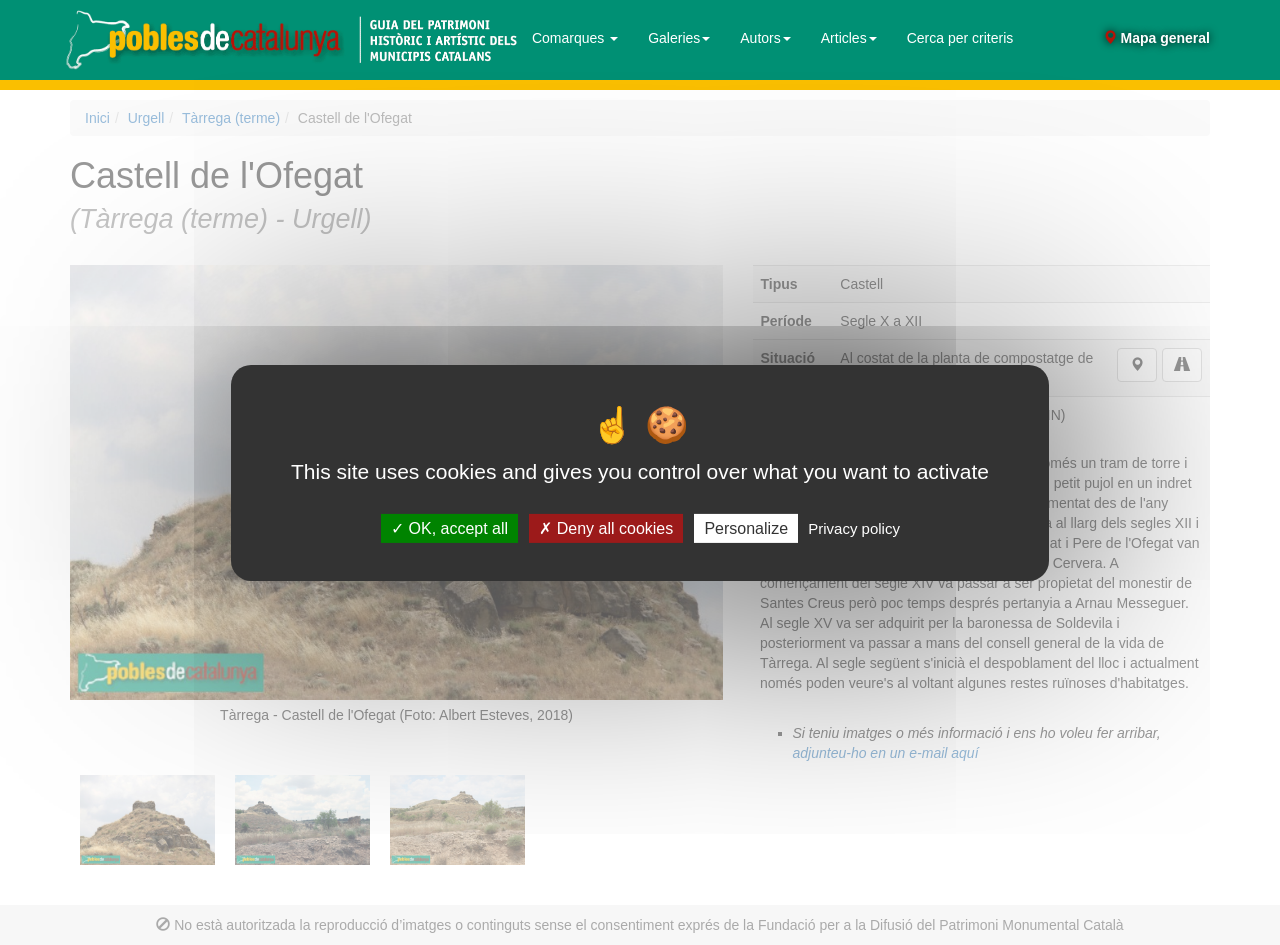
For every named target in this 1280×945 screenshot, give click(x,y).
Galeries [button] (679, 38)
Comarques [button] (575, 38)
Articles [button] (849, 38)
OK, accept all (449, 527)
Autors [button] (765, 38)
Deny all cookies (606, 527)
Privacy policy (854, 527)
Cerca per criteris (960, 38)
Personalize (746, 527)
